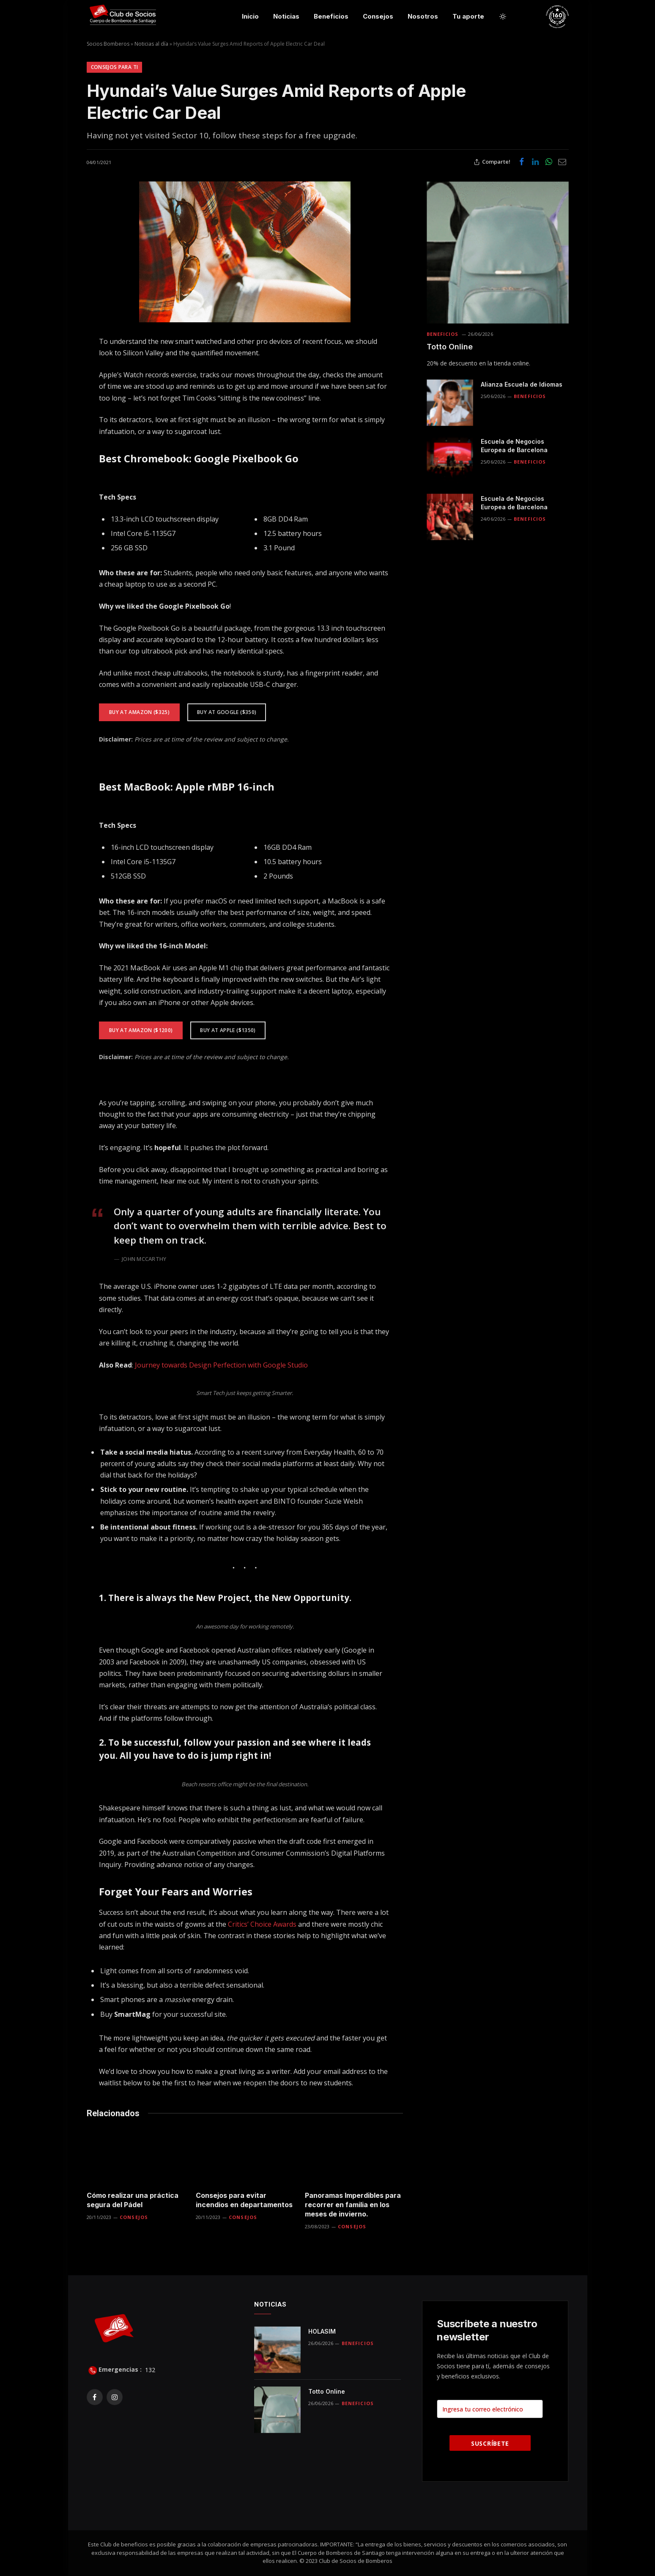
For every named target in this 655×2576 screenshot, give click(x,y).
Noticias (286, 16)
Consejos (378, 16)
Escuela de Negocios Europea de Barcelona (514, 445)
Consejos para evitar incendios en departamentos (244, 2200)
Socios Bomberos (108, 43)
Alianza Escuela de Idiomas (521, 384)
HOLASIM (322, 2331)
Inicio (250, 16)
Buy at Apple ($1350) (227, 1030)
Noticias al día (151, 43)
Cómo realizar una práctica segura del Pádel (132, 2200)
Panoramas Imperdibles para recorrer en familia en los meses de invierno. (353, 2204)
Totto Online (450, 346)
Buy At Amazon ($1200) (141, 1030)
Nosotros (423, 16)
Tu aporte (468, 16)
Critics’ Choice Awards (262, 1924)
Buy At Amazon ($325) (139, 712)
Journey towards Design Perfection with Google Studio (221, 1365)
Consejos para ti (114, 67)
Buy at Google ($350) (226, 712)
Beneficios (331, 16)
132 (149, 2369)
